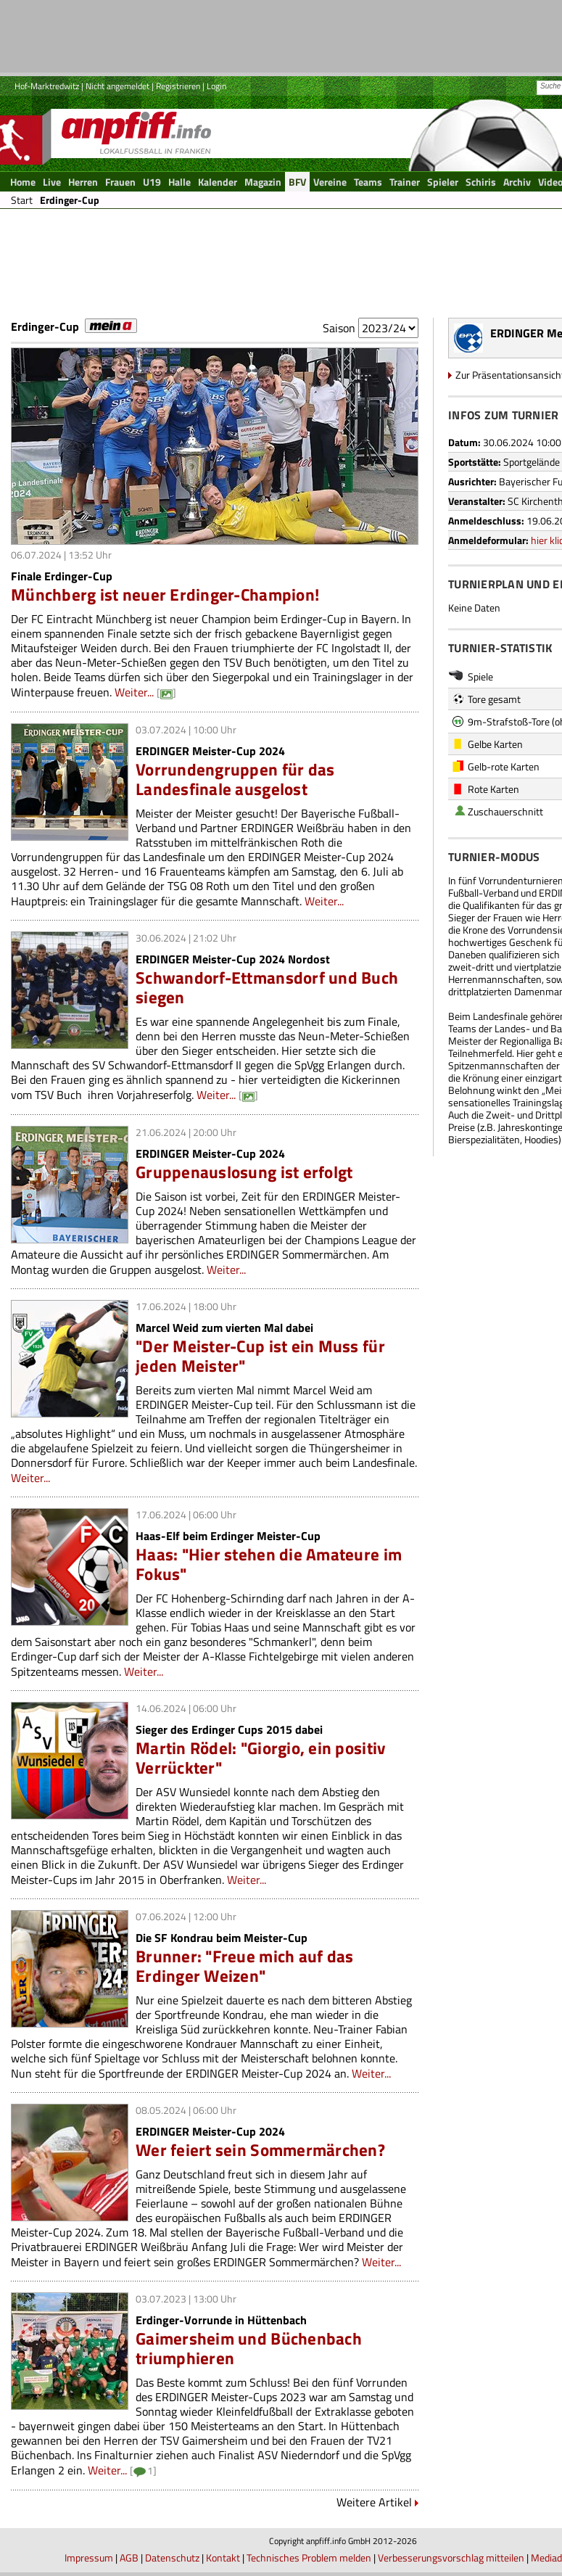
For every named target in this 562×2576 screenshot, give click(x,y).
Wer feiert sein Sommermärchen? (260, 2150)
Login (216, 86)
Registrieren (178, 86)
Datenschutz (172, 2557)
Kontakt (223, 2557)
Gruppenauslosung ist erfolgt (244, 1172)
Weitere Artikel (374, 2502)
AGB (129, 2557)
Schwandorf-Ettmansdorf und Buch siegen (267, 987)
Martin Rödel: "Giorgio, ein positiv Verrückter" (260, 1757)
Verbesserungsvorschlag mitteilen (451, 2557)
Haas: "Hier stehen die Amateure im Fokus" (269, 1564)
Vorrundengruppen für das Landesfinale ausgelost (235, 779)
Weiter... (134, 692)
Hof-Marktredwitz (47, 86)
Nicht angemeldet (117, 86)
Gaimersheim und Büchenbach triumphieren (249, 2348)
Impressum (89, 2557)
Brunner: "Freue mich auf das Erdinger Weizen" (244, 1965)
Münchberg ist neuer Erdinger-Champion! (165, 594)
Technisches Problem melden (309, 2557)
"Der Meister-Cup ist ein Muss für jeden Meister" (260, 1355)
